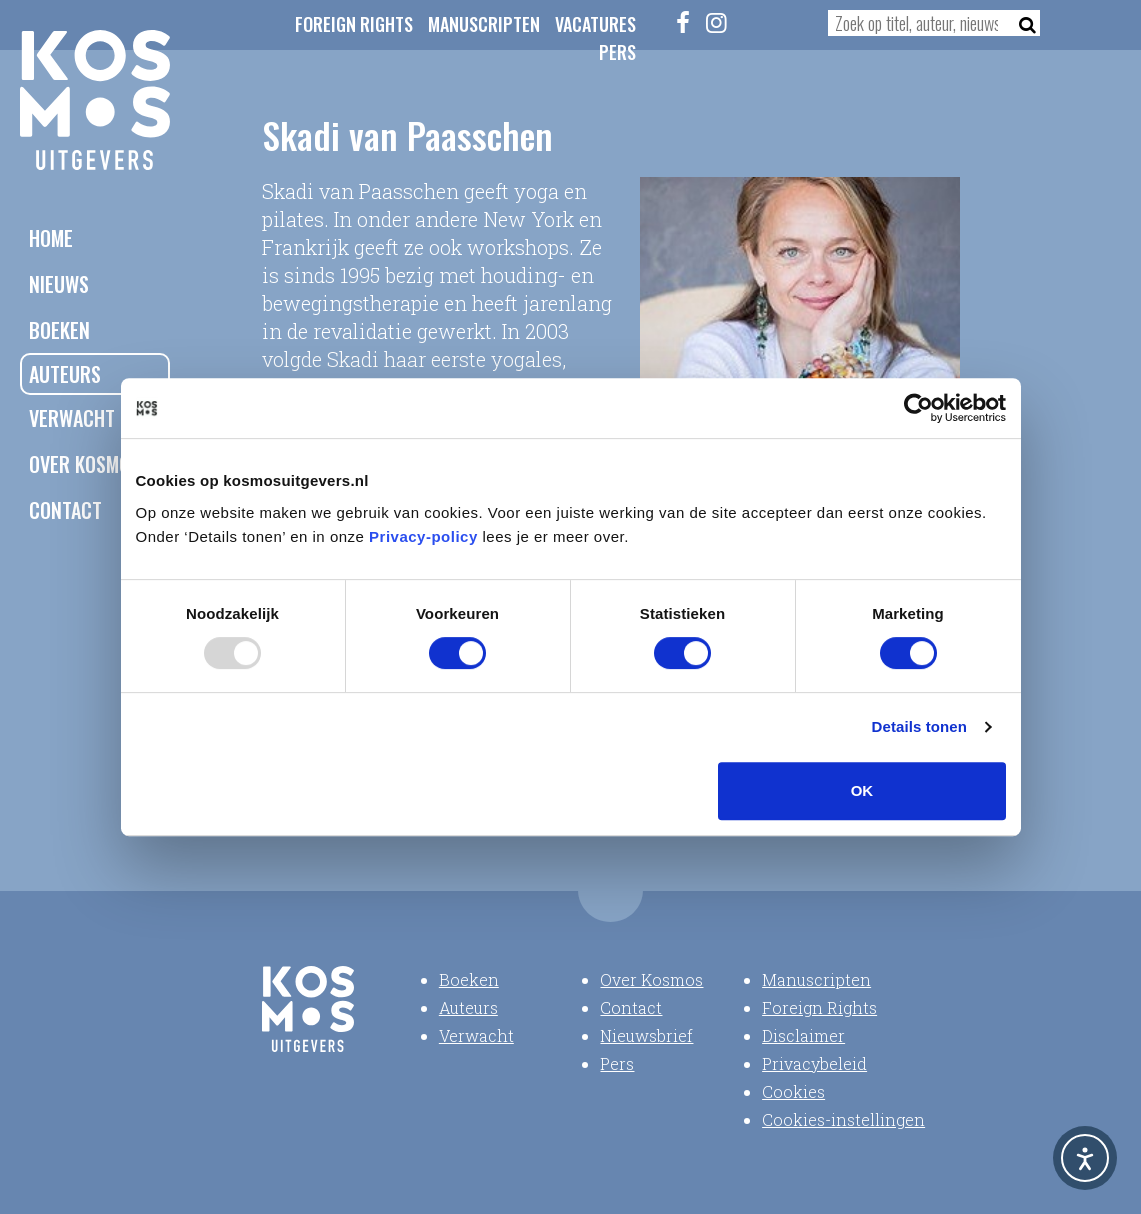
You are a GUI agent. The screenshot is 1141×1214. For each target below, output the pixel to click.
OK (862, 790)
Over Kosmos (84, 464)
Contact (65, 510)
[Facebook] (683, 22)
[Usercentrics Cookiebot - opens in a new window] (918, 408)
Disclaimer (803, 1035)
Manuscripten (484, 24)
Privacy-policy (423, 536)
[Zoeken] (1020, 23)
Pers (617, 52)
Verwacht (72, 418)
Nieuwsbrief (646, 1035)
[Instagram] (717, 22)
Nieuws (59, 284)
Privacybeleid (814, 1063)
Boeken (59, 330)
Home (51, 238)
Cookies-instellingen (843, 1119)
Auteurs (65, 374)
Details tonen (919, 726)
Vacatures (595, 24)
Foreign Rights (354, 24)
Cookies (793, 1091)
